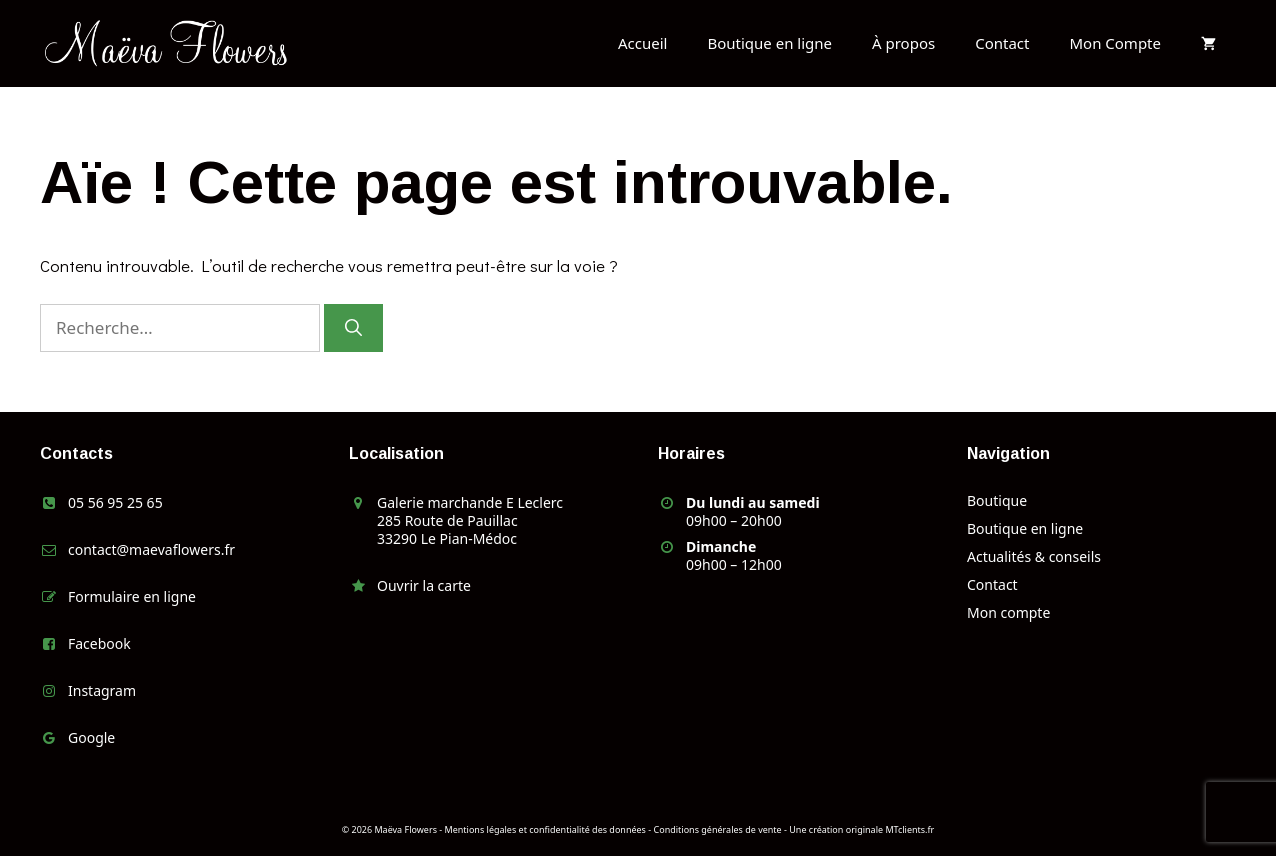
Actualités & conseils (1034, 556)
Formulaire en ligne (132, 596)
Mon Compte (1115, 43)
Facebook (99, 643)
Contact (1002, 43)
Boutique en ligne (769, 43)
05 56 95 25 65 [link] (115, 502)
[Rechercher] (353, 328)
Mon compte (1008, 612)
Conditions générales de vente (718, 829)
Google (91, 737)
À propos (903, 43)
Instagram (102, 690)
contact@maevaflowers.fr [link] (151, 549)
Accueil (642, 43)
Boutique (997, 500)
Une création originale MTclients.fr (861, 829)
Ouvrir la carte (424, 585)
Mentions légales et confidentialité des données (545, 829)
